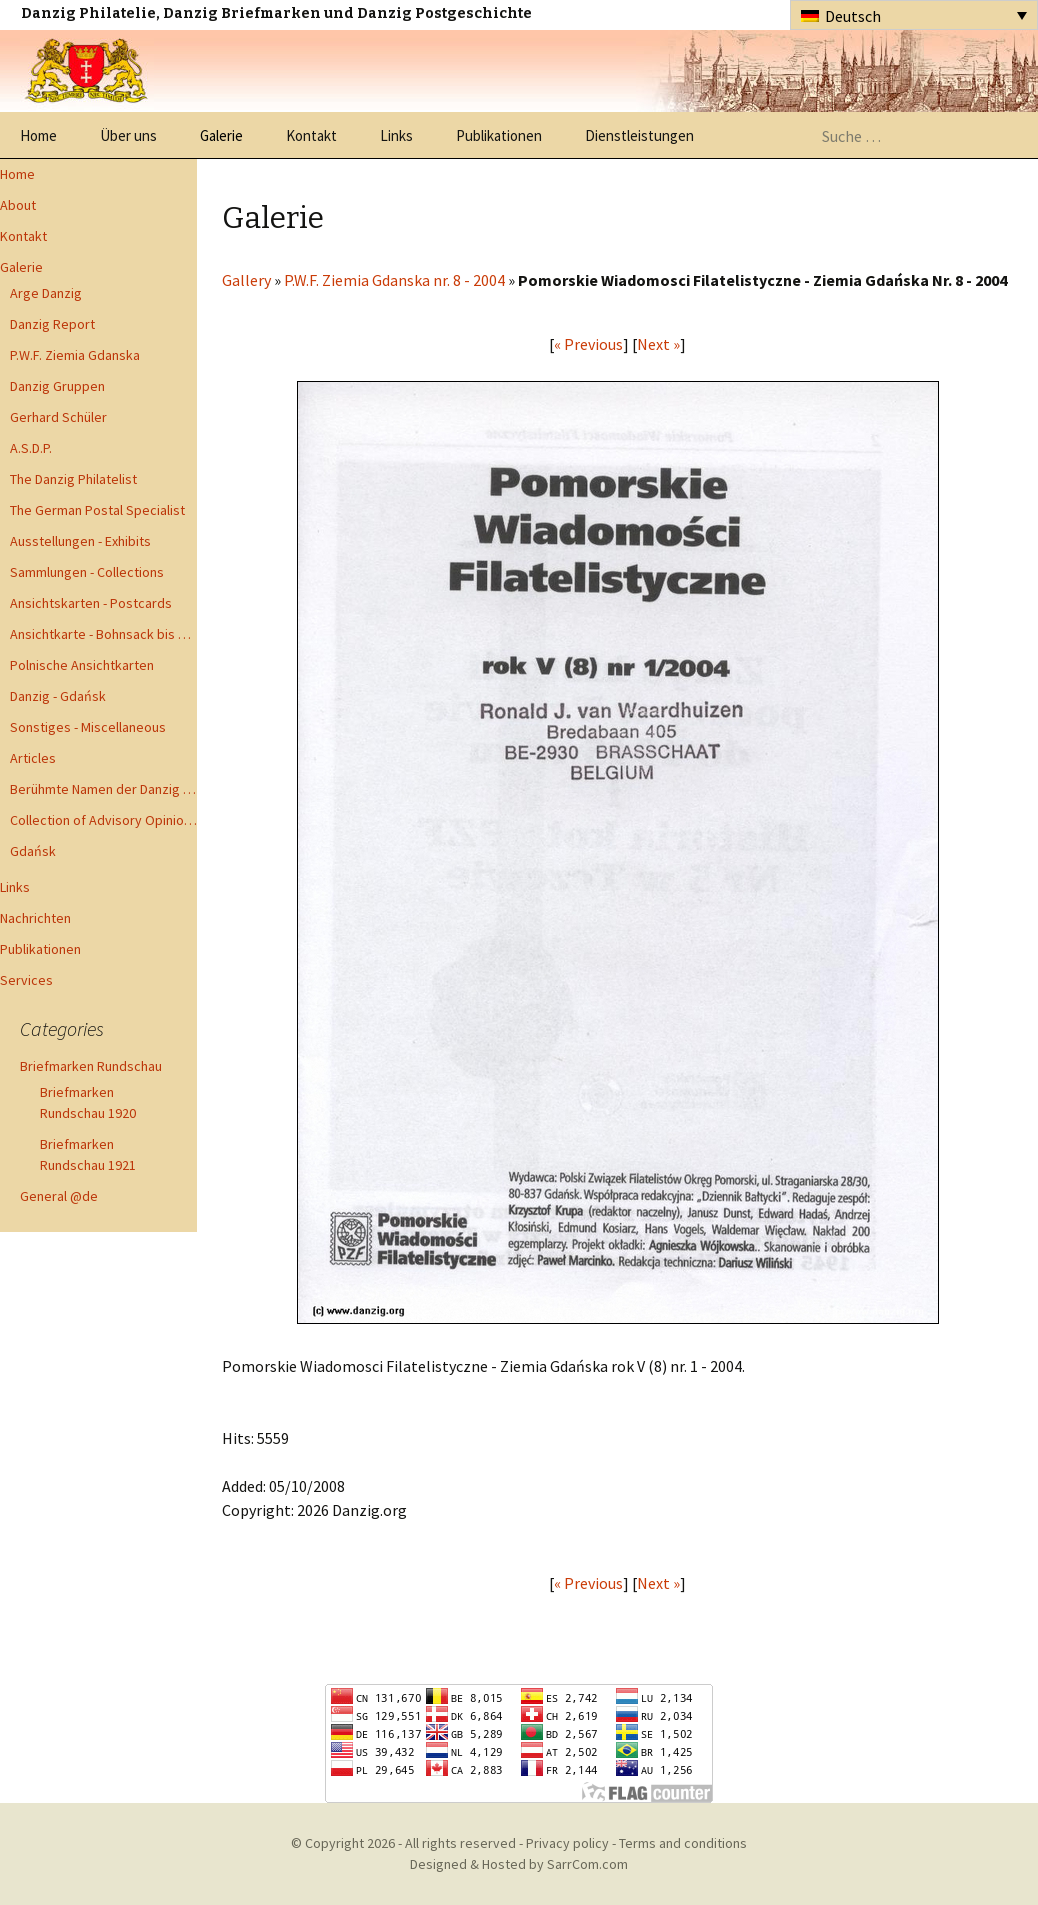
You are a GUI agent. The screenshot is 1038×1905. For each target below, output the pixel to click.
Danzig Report (52, 324)
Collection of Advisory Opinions (103, 820)
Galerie (221, 135)
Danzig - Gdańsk (58, 696)
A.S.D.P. (31, 448)
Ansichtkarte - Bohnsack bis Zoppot (103, 634)
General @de (59, 1196)
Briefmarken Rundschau (91, 1066)
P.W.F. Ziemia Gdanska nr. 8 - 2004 (394, 280)
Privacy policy (567, 1843)
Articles (33, 758)
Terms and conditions (683, 1843)
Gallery (246, 280)
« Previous (588, 344)
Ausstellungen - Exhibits (80, 541)
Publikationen (499, 135)
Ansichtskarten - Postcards (91, 603)
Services (26, 980)
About (18, 205)
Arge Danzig (46, 293)
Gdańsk (33, 851)
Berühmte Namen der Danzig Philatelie (103, 789)
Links (396, 135)
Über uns (128, 135)
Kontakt (311, 135)
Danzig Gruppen (57, 386)
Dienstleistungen (639, 135)
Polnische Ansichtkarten (82, 665)
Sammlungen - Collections (87, 572)
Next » (658, 344)
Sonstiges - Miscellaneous (88, 727)
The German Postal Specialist (97, 510)
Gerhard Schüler (58, 417)
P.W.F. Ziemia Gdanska (75, 355)
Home (38, 135)
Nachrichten (35, 918)
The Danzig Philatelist (73, 479)
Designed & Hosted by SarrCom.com (519, 1864)
